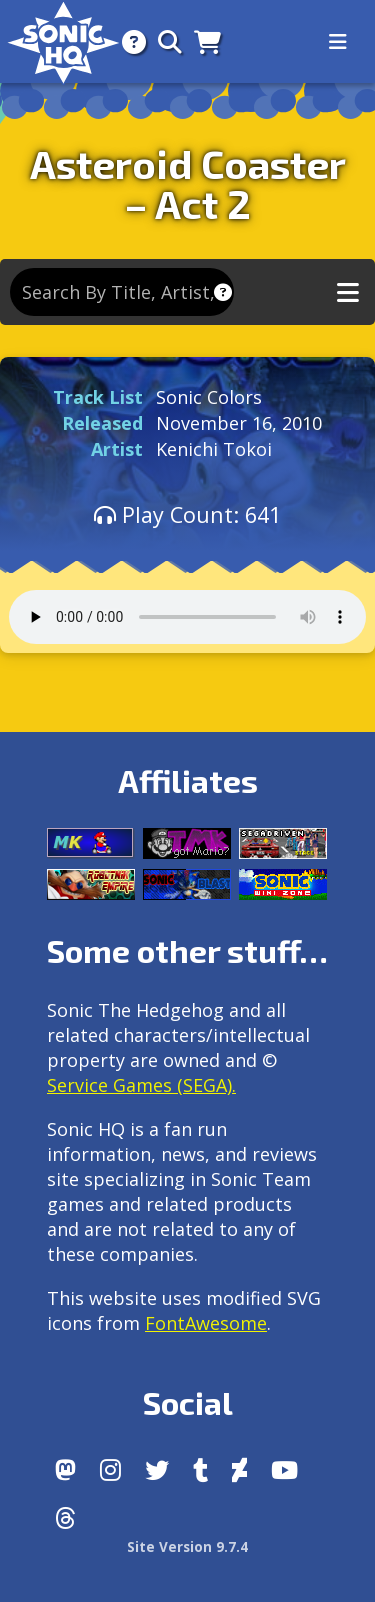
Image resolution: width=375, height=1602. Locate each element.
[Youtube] (284, 1470)
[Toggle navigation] (338, 42)
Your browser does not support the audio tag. (187, 617)
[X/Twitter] (157, 1470)
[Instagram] (110, 1470)
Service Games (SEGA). (141, 1085)
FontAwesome (206, 1323)
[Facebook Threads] (65, 1518)
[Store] (201, 41)
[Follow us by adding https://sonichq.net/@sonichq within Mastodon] (65, 1470)
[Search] (164, 41)
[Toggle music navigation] (348, 292)
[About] (128, 41)
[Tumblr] (200, 1470)
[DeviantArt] (239, 1470)
